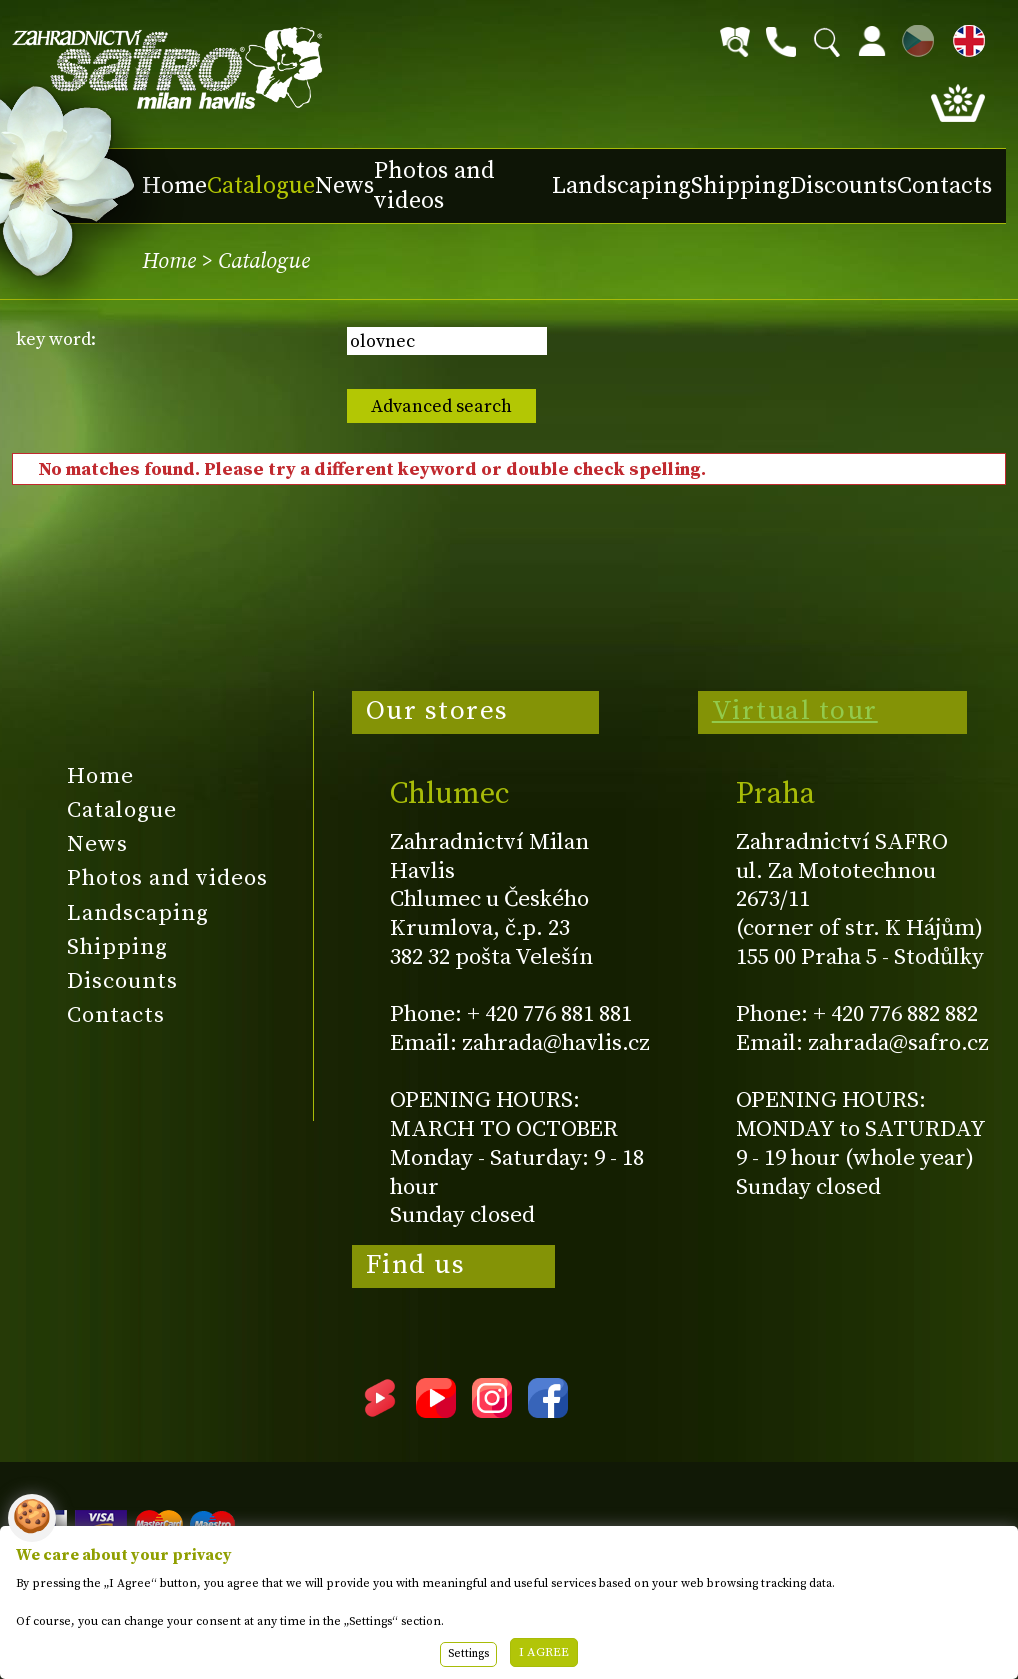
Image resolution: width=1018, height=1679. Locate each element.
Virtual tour (795, 711)
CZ (913, 37)
